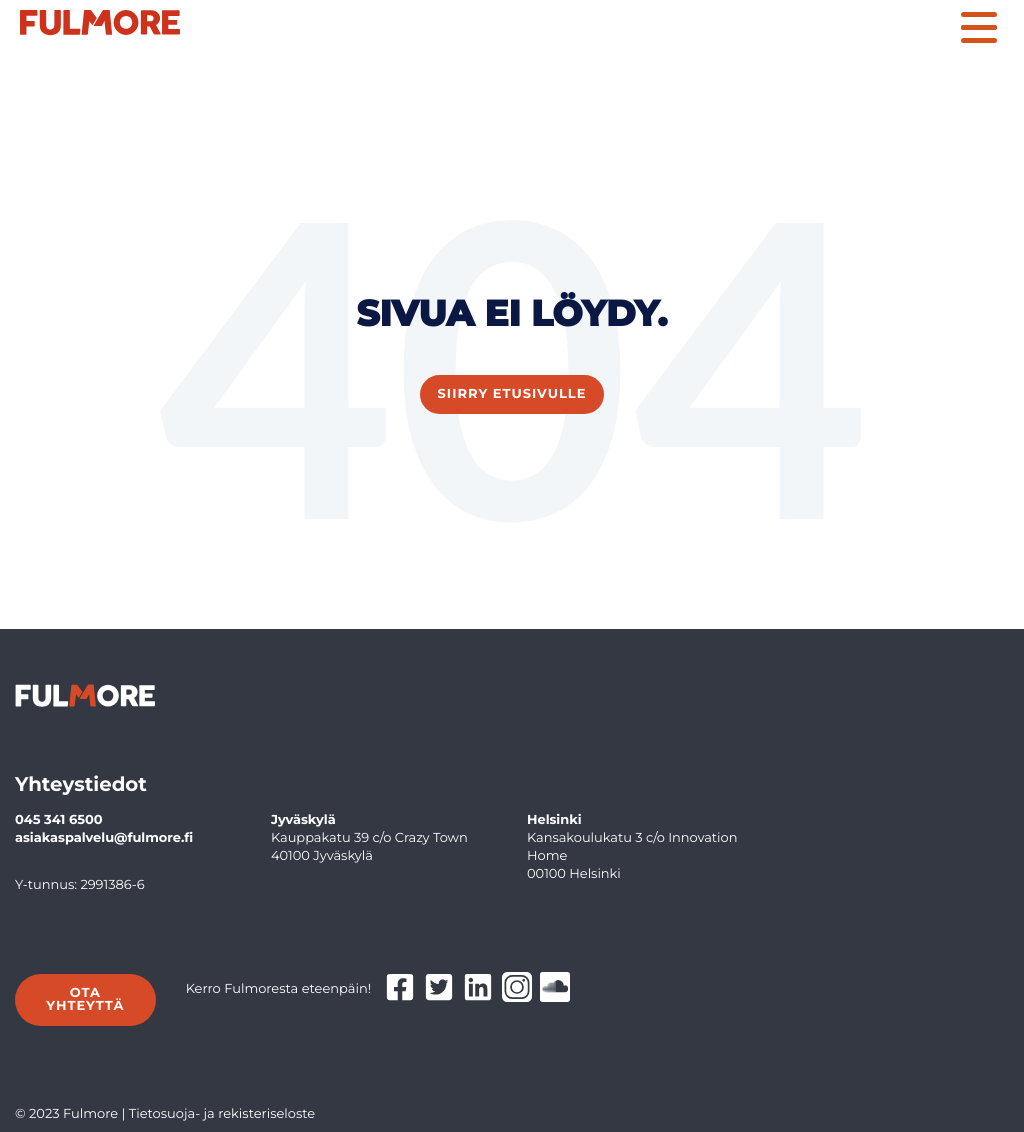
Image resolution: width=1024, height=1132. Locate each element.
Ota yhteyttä (85, 999)
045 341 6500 (59, 820)
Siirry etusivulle (512, 394)
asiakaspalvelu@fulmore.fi (104, 838)
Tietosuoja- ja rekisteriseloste (222, 1114)
